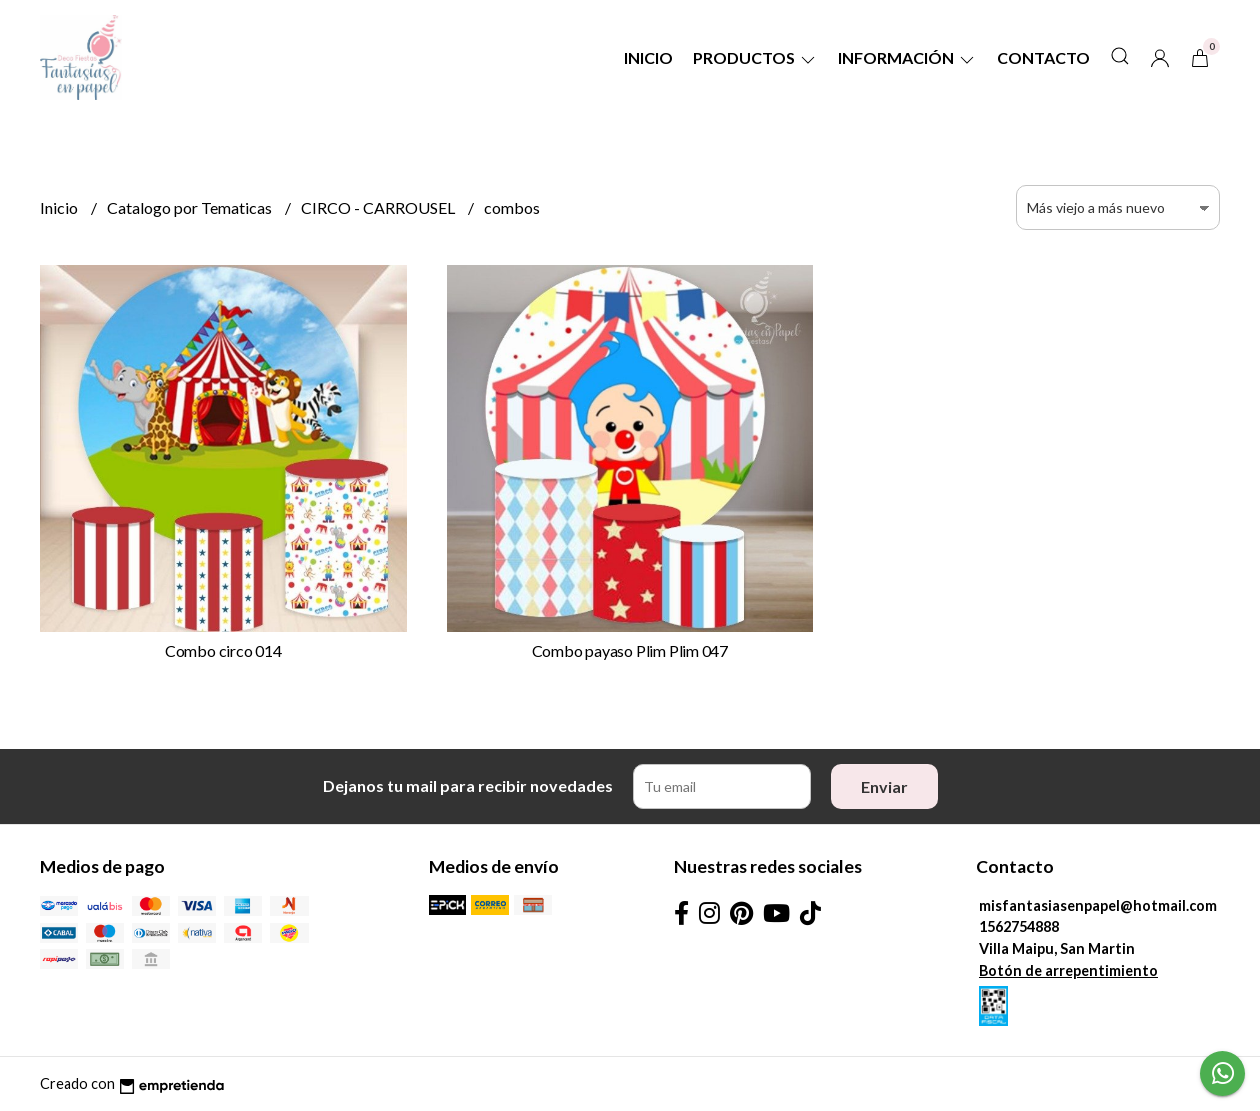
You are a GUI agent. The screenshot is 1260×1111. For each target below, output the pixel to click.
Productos (755, 57)
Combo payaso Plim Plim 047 (630, 650)
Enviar (884, 786)
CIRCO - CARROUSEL (379, 207)
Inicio (648, 57)
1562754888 (1019, 926)
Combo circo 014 (223, 650)
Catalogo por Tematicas (191, 207)
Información (907, 57)
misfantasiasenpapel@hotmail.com (1098, 905)
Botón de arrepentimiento (1068, 970)
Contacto (1043, 57)
